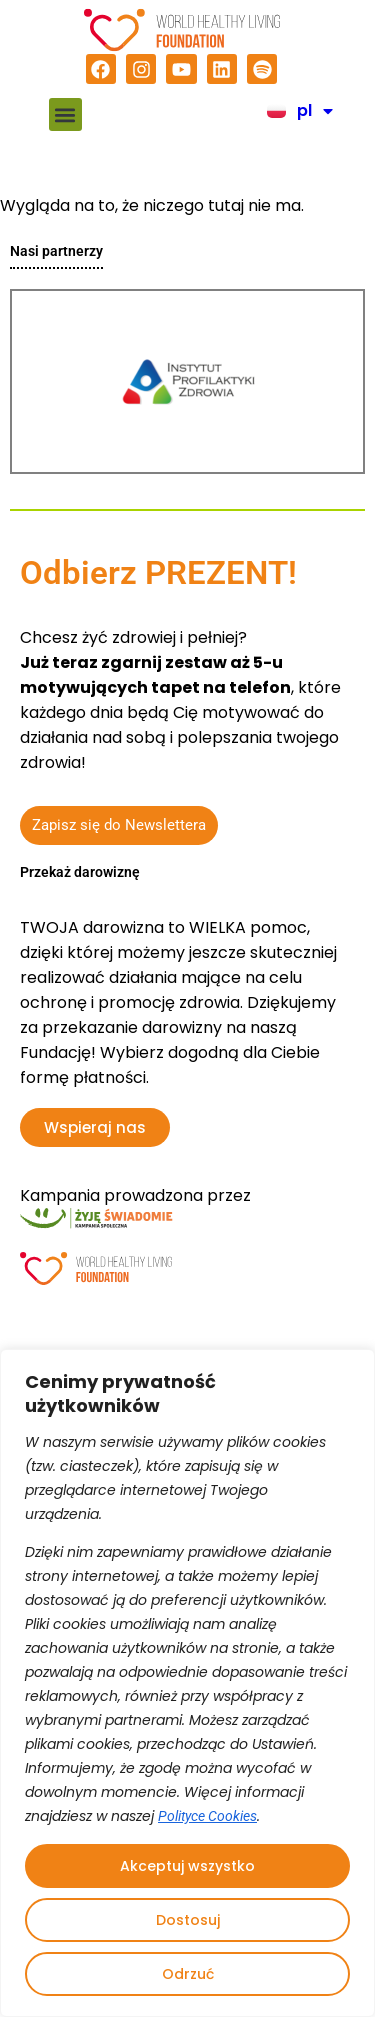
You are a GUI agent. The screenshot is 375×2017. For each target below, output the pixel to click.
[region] (187, 1683)
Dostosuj (188, 1920)
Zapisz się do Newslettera (119, 825)
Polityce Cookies (207, 1816)
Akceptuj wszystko (187, 1866)
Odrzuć (188, 1974)
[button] (65, 114)
